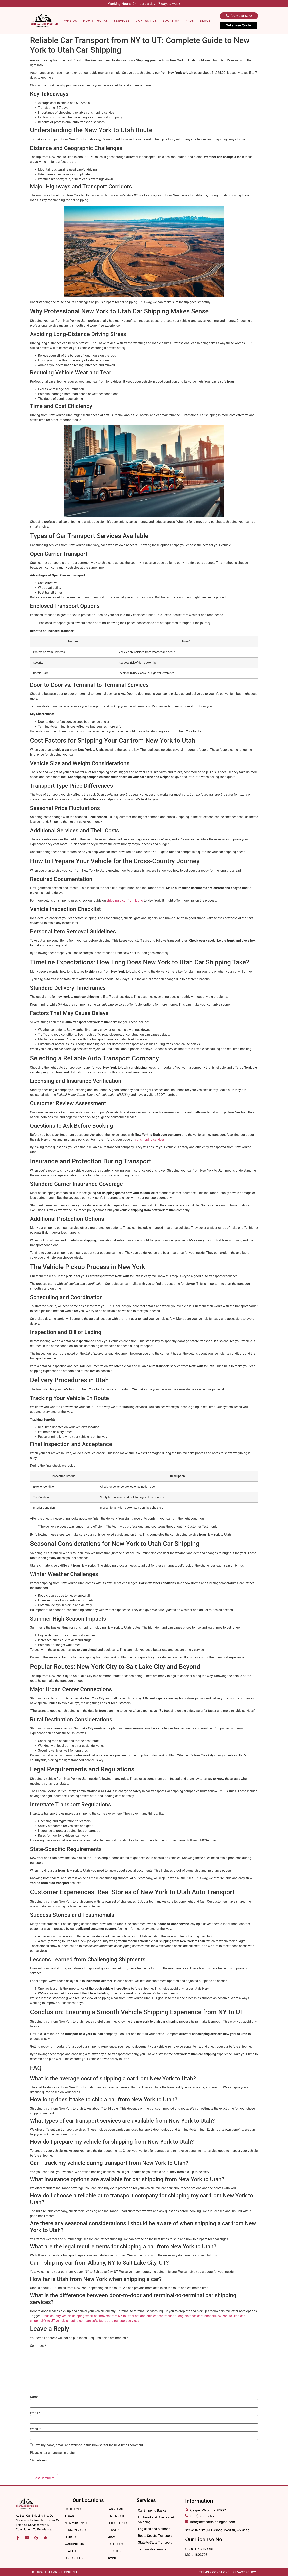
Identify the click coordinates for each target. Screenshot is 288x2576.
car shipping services (150, 1139)
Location (171, 20)
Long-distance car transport (195, 2316)
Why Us (70, 20)
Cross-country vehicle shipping (62, 2316)
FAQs (190, 20)
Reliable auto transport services (117, 2321)
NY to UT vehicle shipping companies (68, 2321)
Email (35, 2413)
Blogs (205, 20)
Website (35, 2429)
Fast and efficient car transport (154, 2316)
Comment (38, 2345)
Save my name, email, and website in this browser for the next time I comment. (88, 2445)
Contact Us (146, 20)
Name (35, 2397)
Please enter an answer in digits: (52, 2452)
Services (122, 20)
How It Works (95, 20)
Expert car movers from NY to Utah (108, 2316)
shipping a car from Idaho (125, 900)
